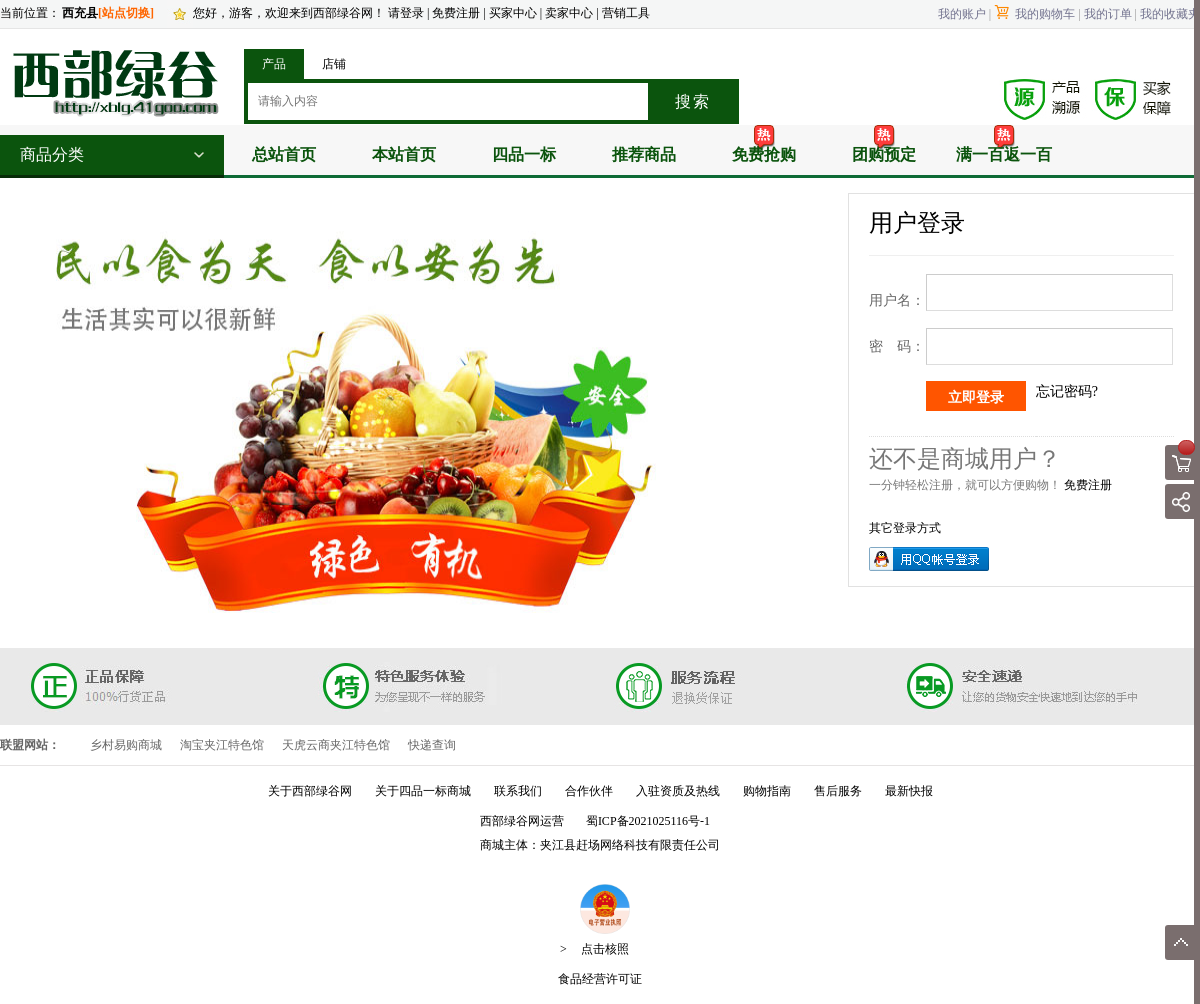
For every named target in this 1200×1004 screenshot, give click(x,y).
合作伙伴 (589, 791)
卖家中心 (569, 13)
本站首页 (404, 154)
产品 (274, 64)
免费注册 (456, 13)
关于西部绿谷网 (310, 791)
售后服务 (838, 791)
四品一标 (524, 154)
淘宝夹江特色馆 (222, 745)
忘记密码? (1067, 391)
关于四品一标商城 (423, 791)
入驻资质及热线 (678, 791)
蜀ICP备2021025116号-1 (648, 821)
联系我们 (518, 791)
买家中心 (514, 13)
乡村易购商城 (126, 745)
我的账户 (962, 14)
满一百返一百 (1004, 154)
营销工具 (626, 13)
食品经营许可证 (600, 979)
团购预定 (884, 154)
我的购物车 (1034, 14)
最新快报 (909, 791)
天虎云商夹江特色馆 (336, 745)
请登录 (406, 13)
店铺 (334, 64)
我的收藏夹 (1170, 14)
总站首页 (284, 154)
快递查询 (432, 745)
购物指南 (767, 791)
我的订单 (1108, 14)
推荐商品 (644, 154)
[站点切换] (126, 13)
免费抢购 (764, 154)
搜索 (693, 101)
